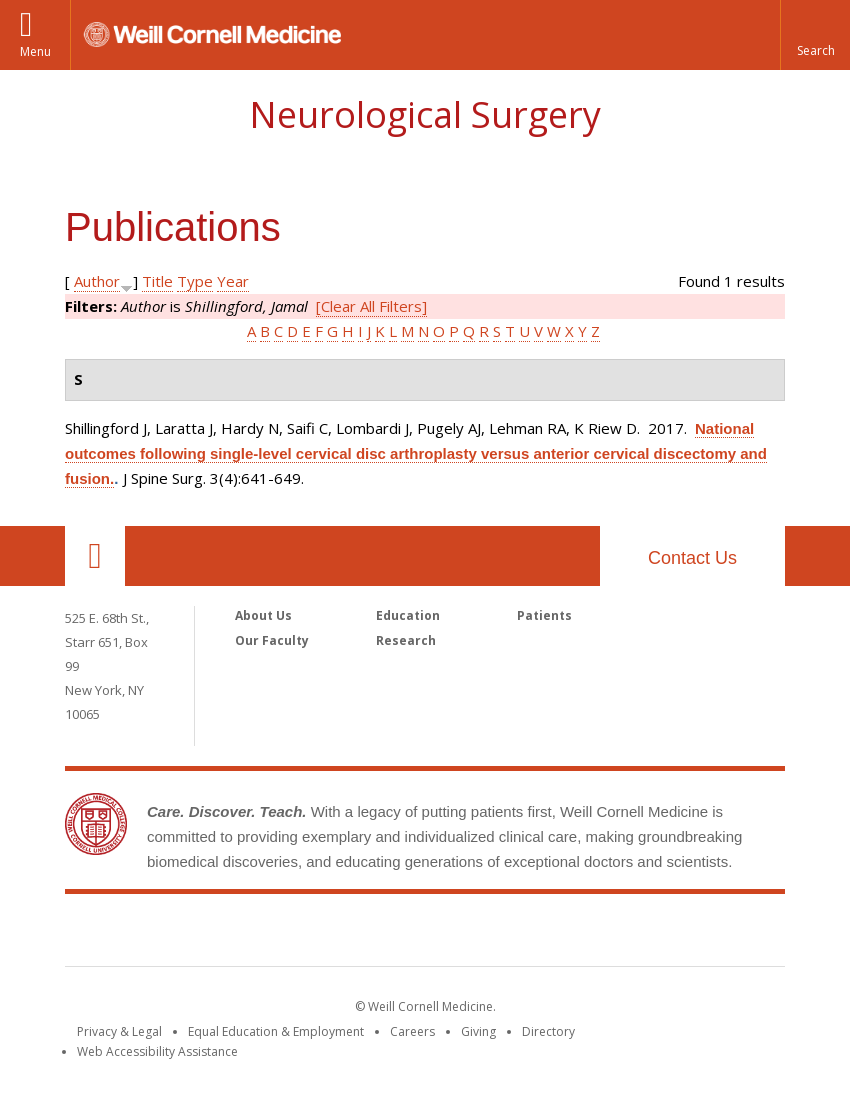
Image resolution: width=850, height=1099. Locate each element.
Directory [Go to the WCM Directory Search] (548, 1031)
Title (157, 281)
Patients (544, 615)
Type (195, 281)
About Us (263, 615)
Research (406, 640)
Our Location (95, 556)
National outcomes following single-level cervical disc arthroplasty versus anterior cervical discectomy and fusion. (416, 453)
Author (97, 281)
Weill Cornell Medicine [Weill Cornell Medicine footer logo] (425, 934)
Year (233, 281)
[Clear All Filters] (371, 306)
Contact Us (692, 558)
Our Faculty (272, 640)
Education (408, 615)
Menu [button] (35, 51)
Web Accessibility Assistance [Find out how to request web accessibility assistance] (157, 1051)
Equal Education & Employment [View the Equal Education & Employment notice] (276, 1031)
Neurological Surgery (425, 114)
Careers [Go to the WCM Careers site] (412, 1031)
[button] (815, 35)
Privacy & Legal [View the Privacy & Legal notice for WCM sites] (119, 1031)
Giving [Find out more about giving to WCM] (478, 1031)
